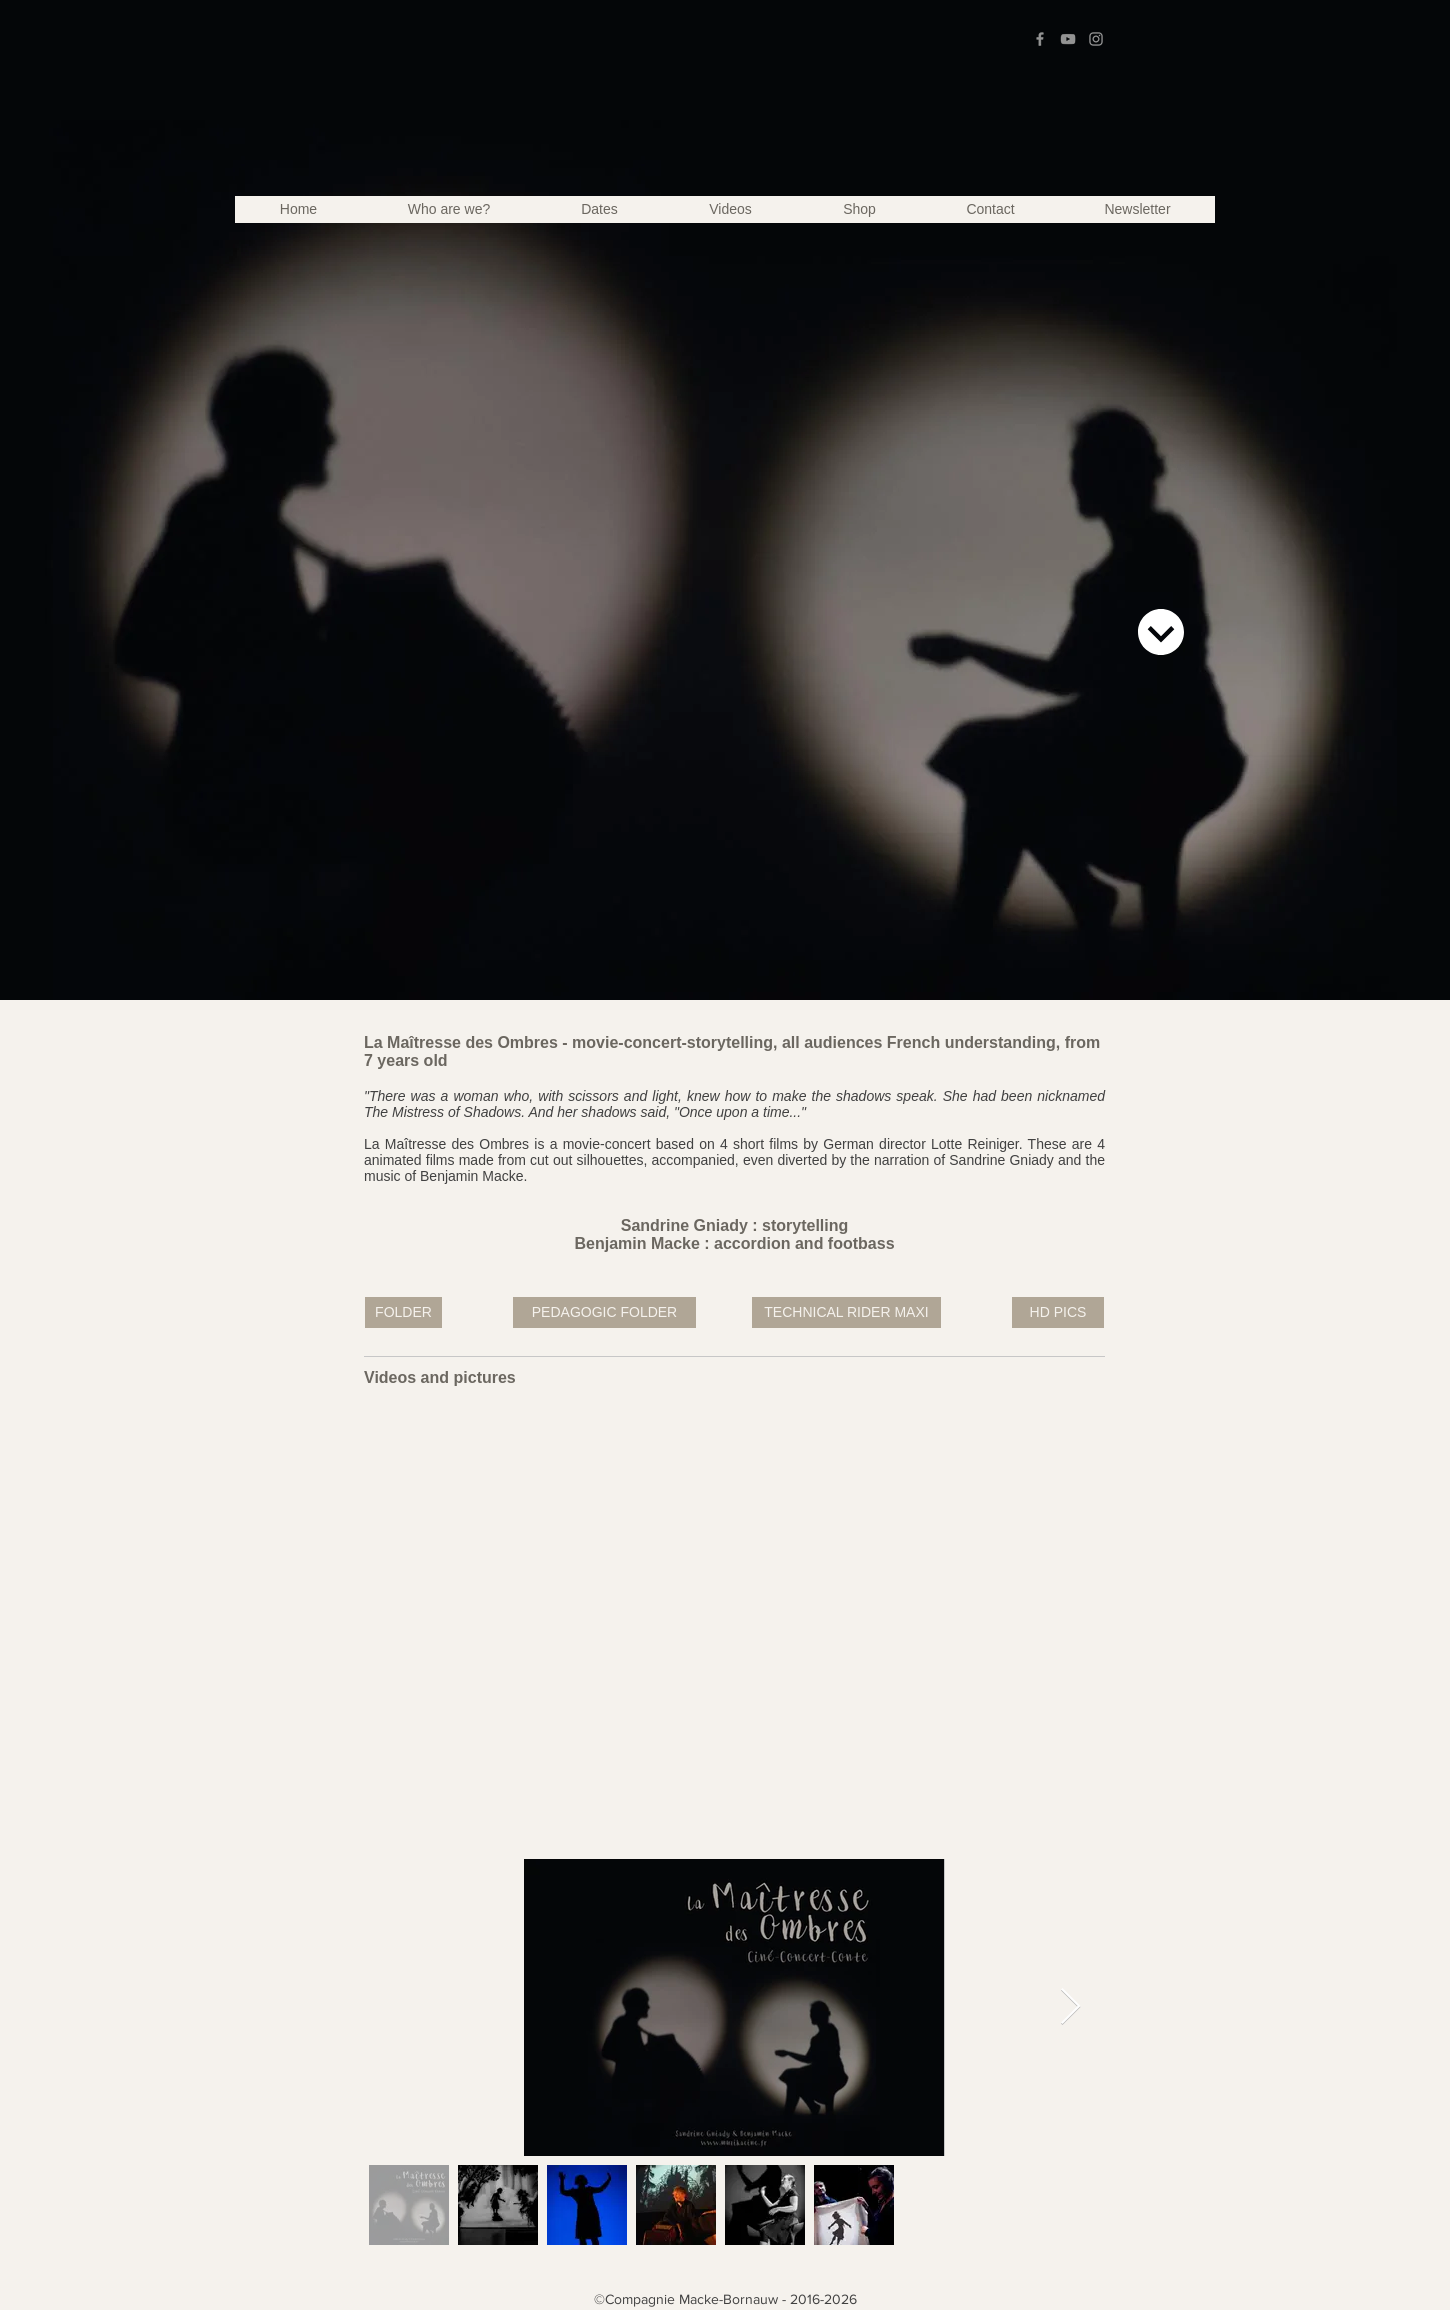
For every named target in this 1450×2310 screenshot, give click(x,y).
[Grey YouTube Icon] (1068, 39)
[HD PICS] (1058, 1312)
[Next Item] (1070, 2007)
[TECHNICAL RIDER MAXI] (846, 1312)
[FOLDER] (403, 1312)
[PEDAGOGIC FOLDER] (604, 1312)
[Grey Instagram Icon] (1096, 39)
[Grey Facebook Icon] (1040, 39)
